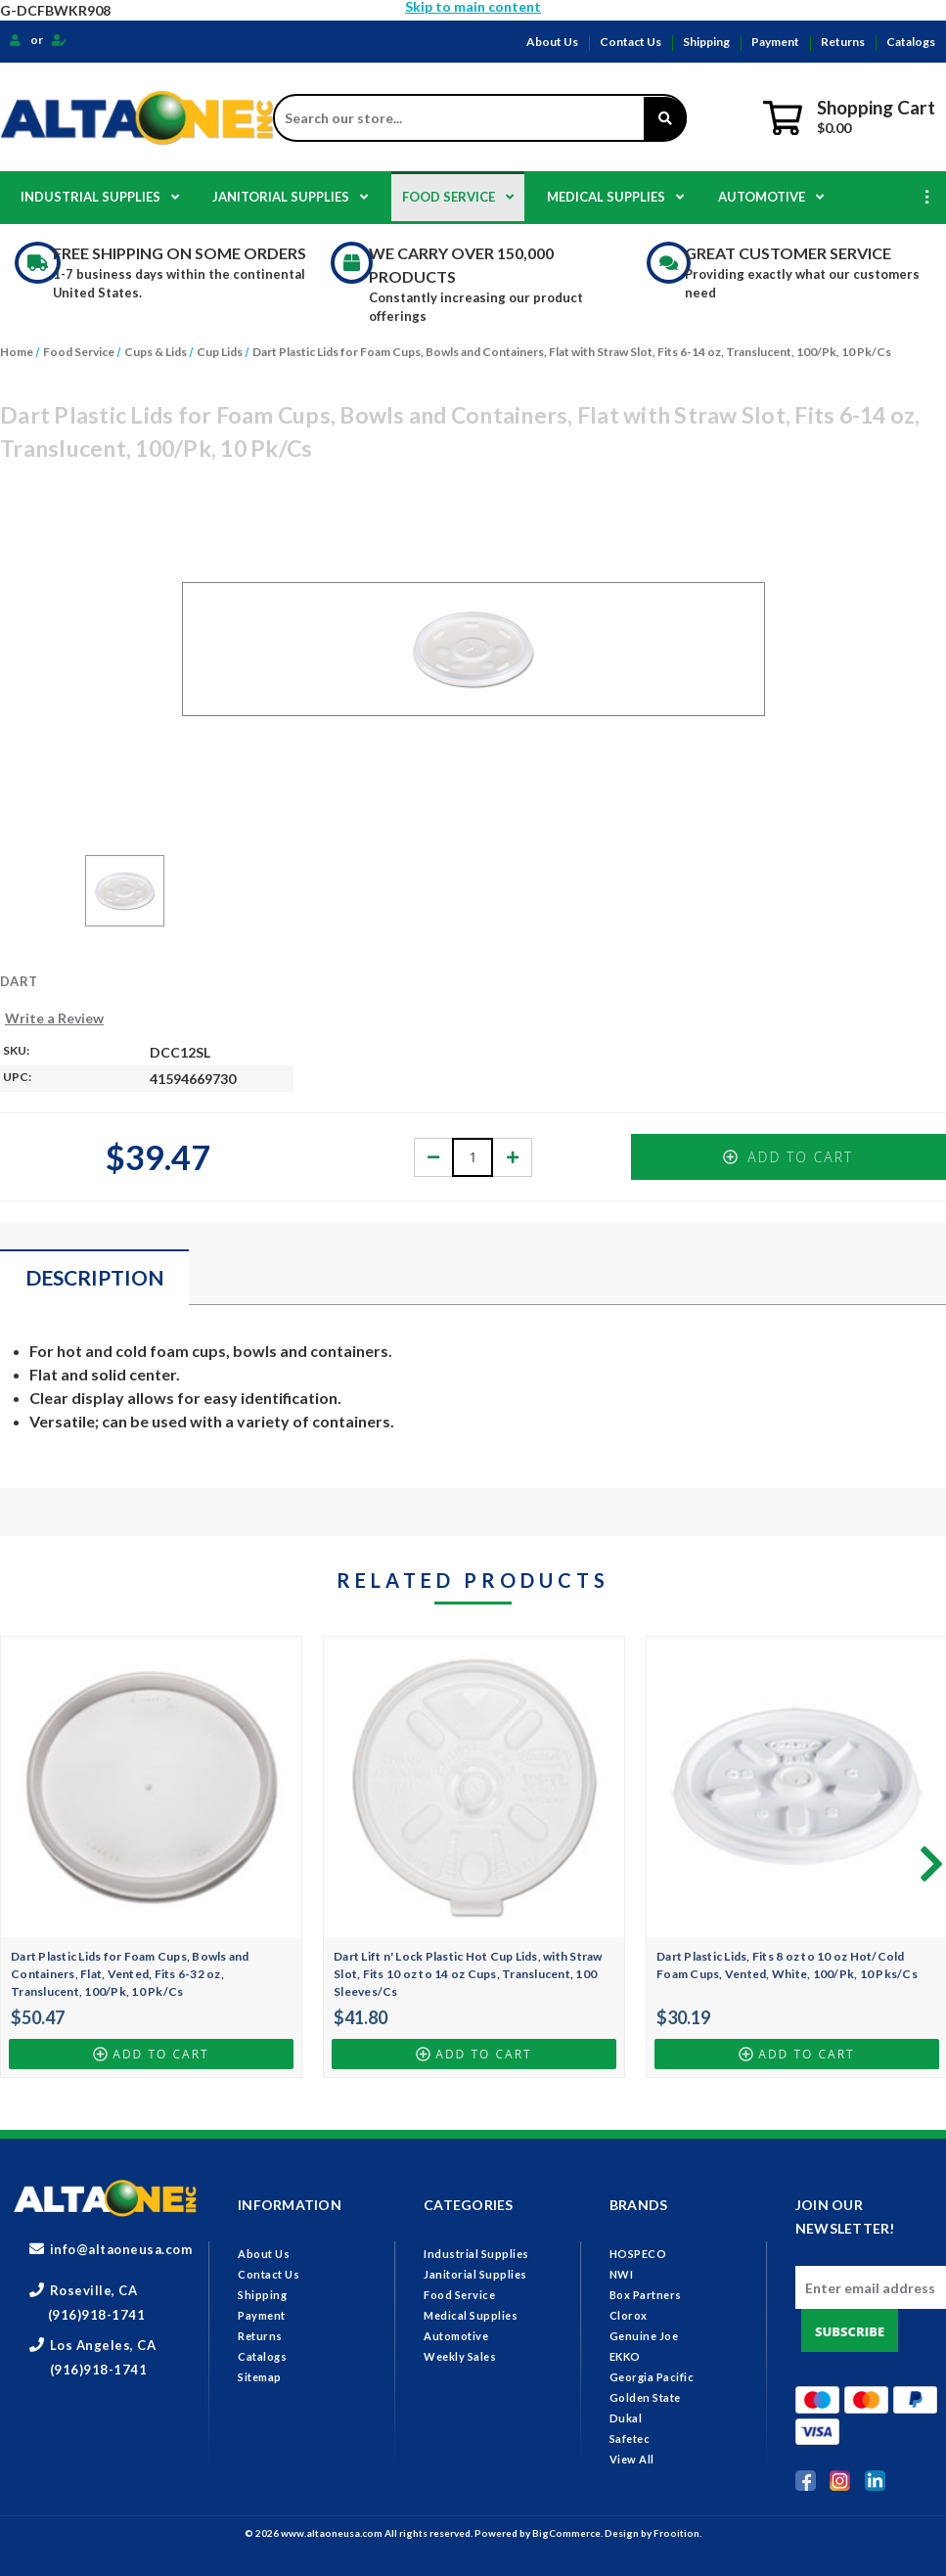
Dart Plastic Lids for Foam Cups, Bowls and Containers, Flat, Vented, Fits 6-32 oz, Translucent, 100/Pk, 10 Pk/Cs (130, 1974)
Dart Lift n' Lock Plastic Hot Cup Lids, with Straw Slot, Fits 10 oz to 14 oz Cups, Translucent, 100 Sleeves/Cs (468, 1974)
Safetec (630, 2438)
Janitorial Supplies (290, 196)
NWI (621, 2274)
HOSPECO (638, 2253)
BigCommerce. (568, 2533)
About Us (552, 41)
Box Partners (645, 2294)
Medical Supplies (615, 196)
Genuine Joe (644, 2335)
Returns (843, 41)
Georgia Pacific (652, 2377)
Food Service (458, 196)
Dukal (626, 2418)
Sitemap (260, 2377)
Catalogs (910, 41)
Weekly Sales (460, 2356)
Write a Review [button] (54, 1018)
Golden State (645, 2397)
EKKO (625, 2356)
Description (94, 1277)
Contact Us (630, 41)
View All (631, 2459)
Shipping (706, 41)
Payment (775, 41)
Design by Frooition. (653, 2533)
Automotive (771, 196)
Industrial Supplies (100, 196)
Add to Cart (788, 1157)
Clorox (628, 2315)
